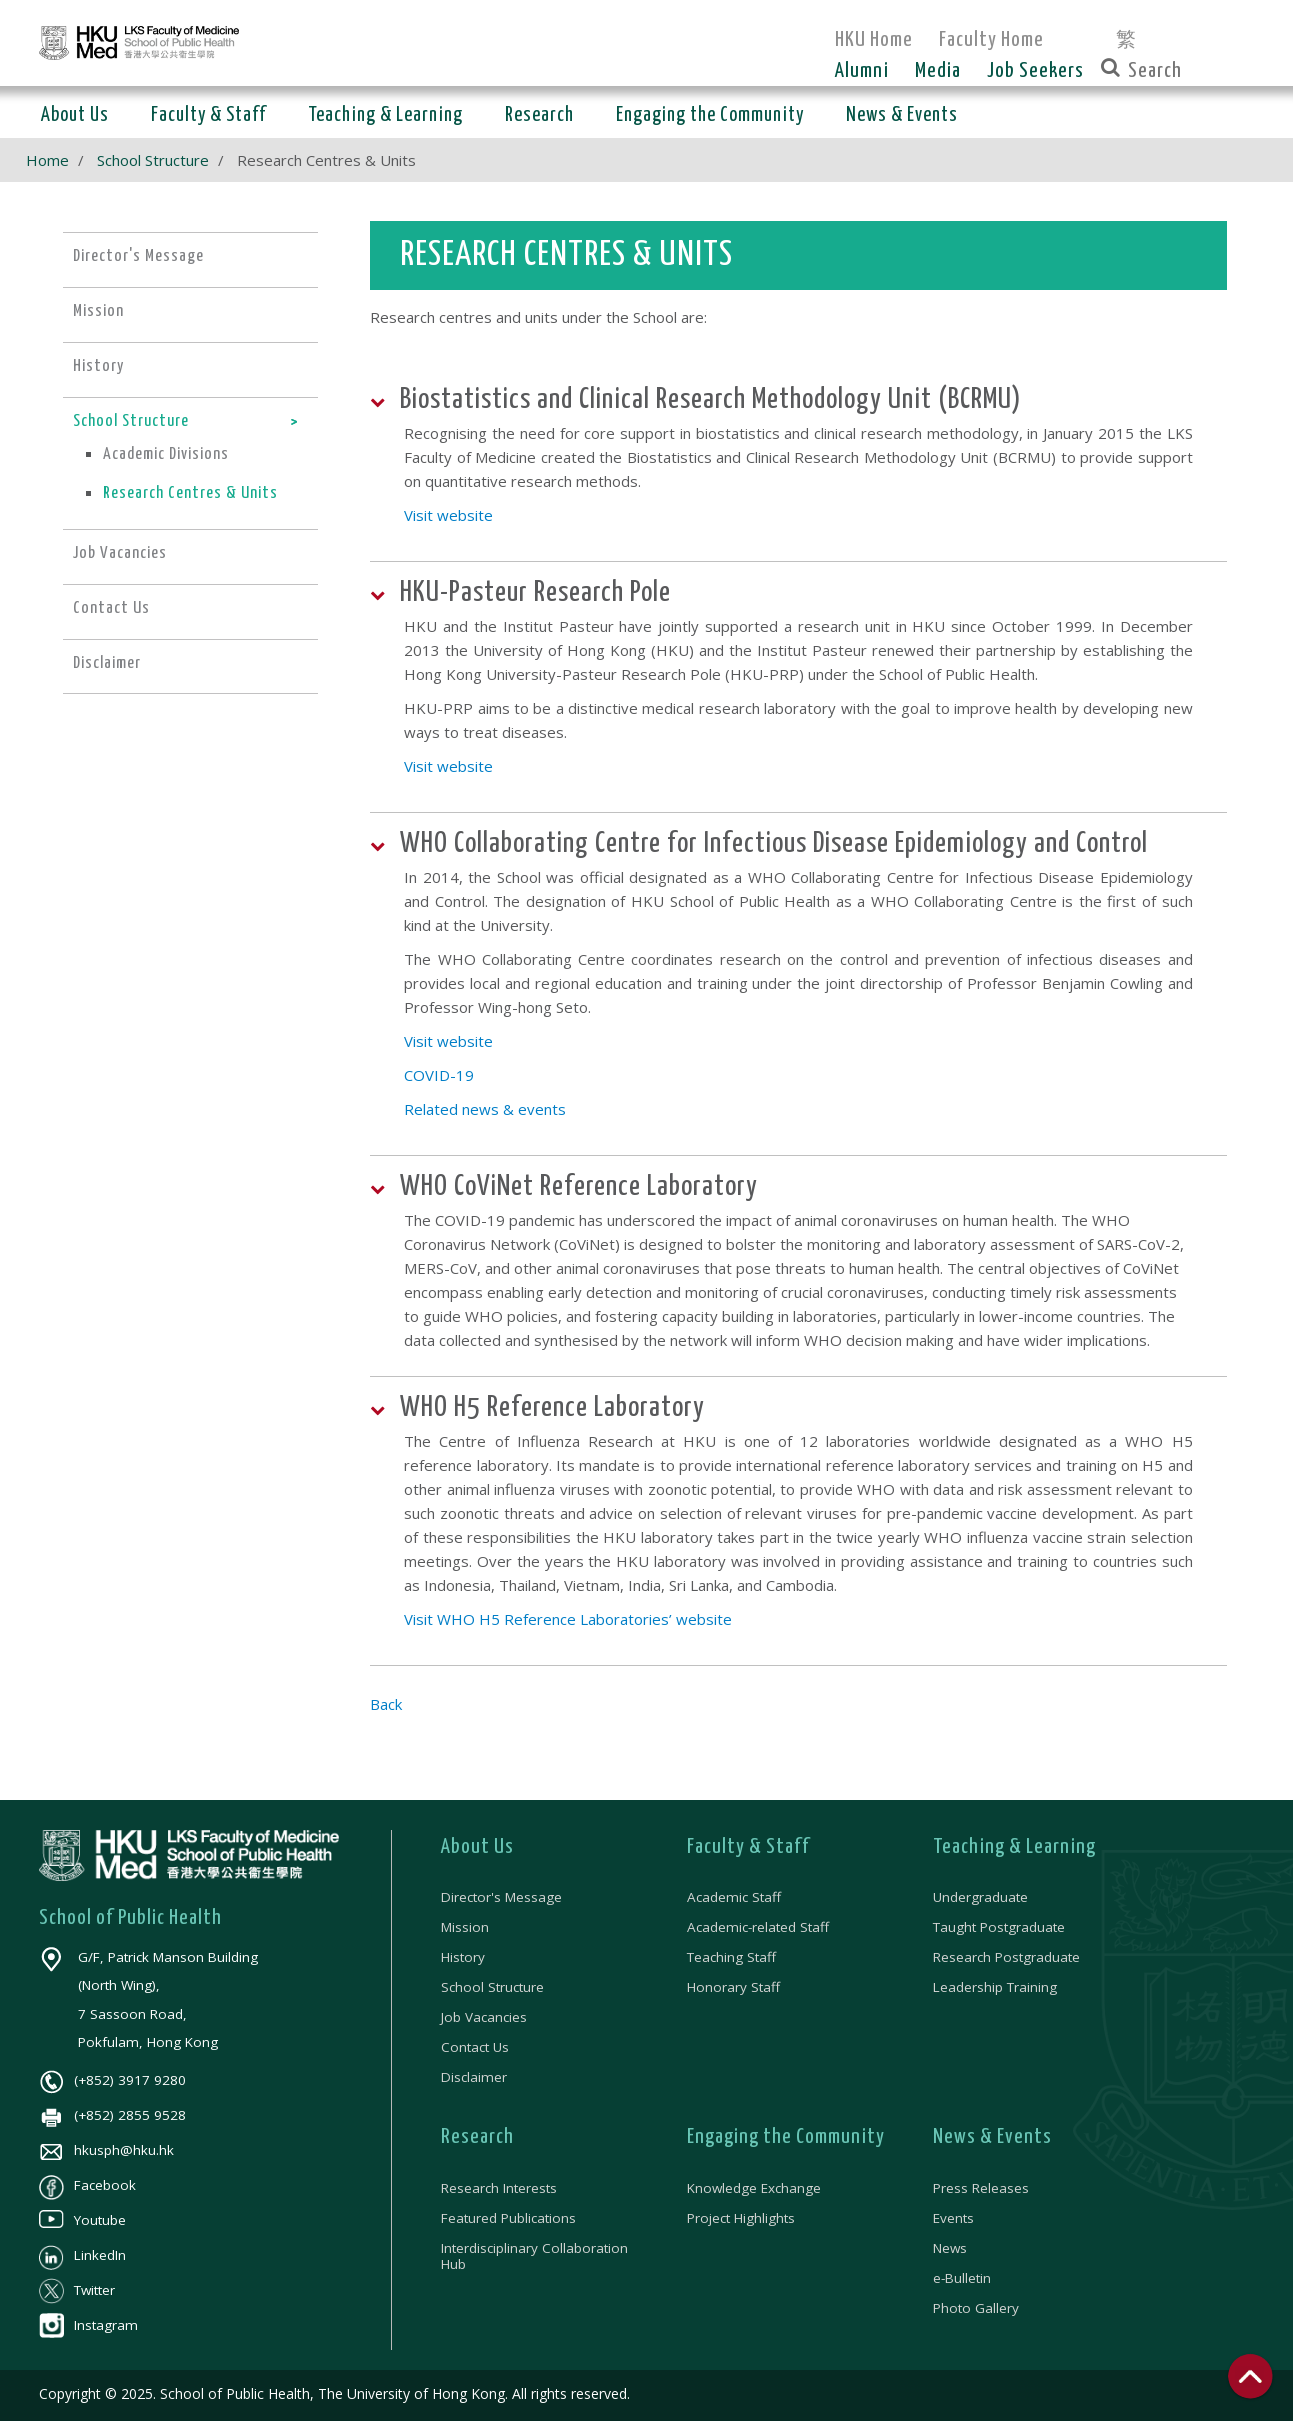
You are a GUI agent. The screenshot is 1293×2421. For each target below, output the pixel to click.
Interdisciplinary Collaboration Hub (534, 2256)
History (463, 1957)
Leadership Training (995, 1987)
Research (477, 2137)
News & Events (992, 2137)
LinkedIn (82, 2255)
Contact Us (475, 2047)
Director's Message (501, 1897)
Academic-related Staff (758, 1927)
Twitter (77, 2290)
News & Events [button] (902, 115)
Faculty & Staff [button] (208, 115)
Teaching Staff (731, 1957)
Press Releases (981, 2188)
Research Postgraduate (1006, 1957)
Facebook (87, 2185)
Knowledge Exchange (754, 2188)
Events (953, 2218)
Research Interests (499, 2188)
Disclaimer (474, 2077)
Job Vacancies (484, 2017)
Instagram (88, 2325)
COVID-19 (439, 1075)
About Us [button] (75, 115)
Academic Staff (734, 1897)
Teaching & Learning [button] (385, 115)
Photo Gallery (976, 2308)
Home (47, 160)
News (950, 2248)
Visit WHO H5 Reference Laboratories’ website (568, 1619)
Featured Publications (508, 2218)
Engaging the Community (786, 2137)
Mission (465, 1927)
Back (386, 1704)
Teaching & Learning (1014, 1847)
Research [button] (539, 115)
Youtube (82, 2220)
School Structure (153, 160)
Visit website (448, 515)
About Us (477, 1847)
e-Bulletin (962, 2278)
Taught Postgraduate (999, 1927)
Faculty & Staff (748, 1847)
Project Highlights (741, 2218)
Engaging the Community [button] (710, 115)
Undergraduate (980, 1897)
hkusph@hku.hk (106, 2150)
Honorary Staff (733, 1987)
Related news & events (485, 1109)
